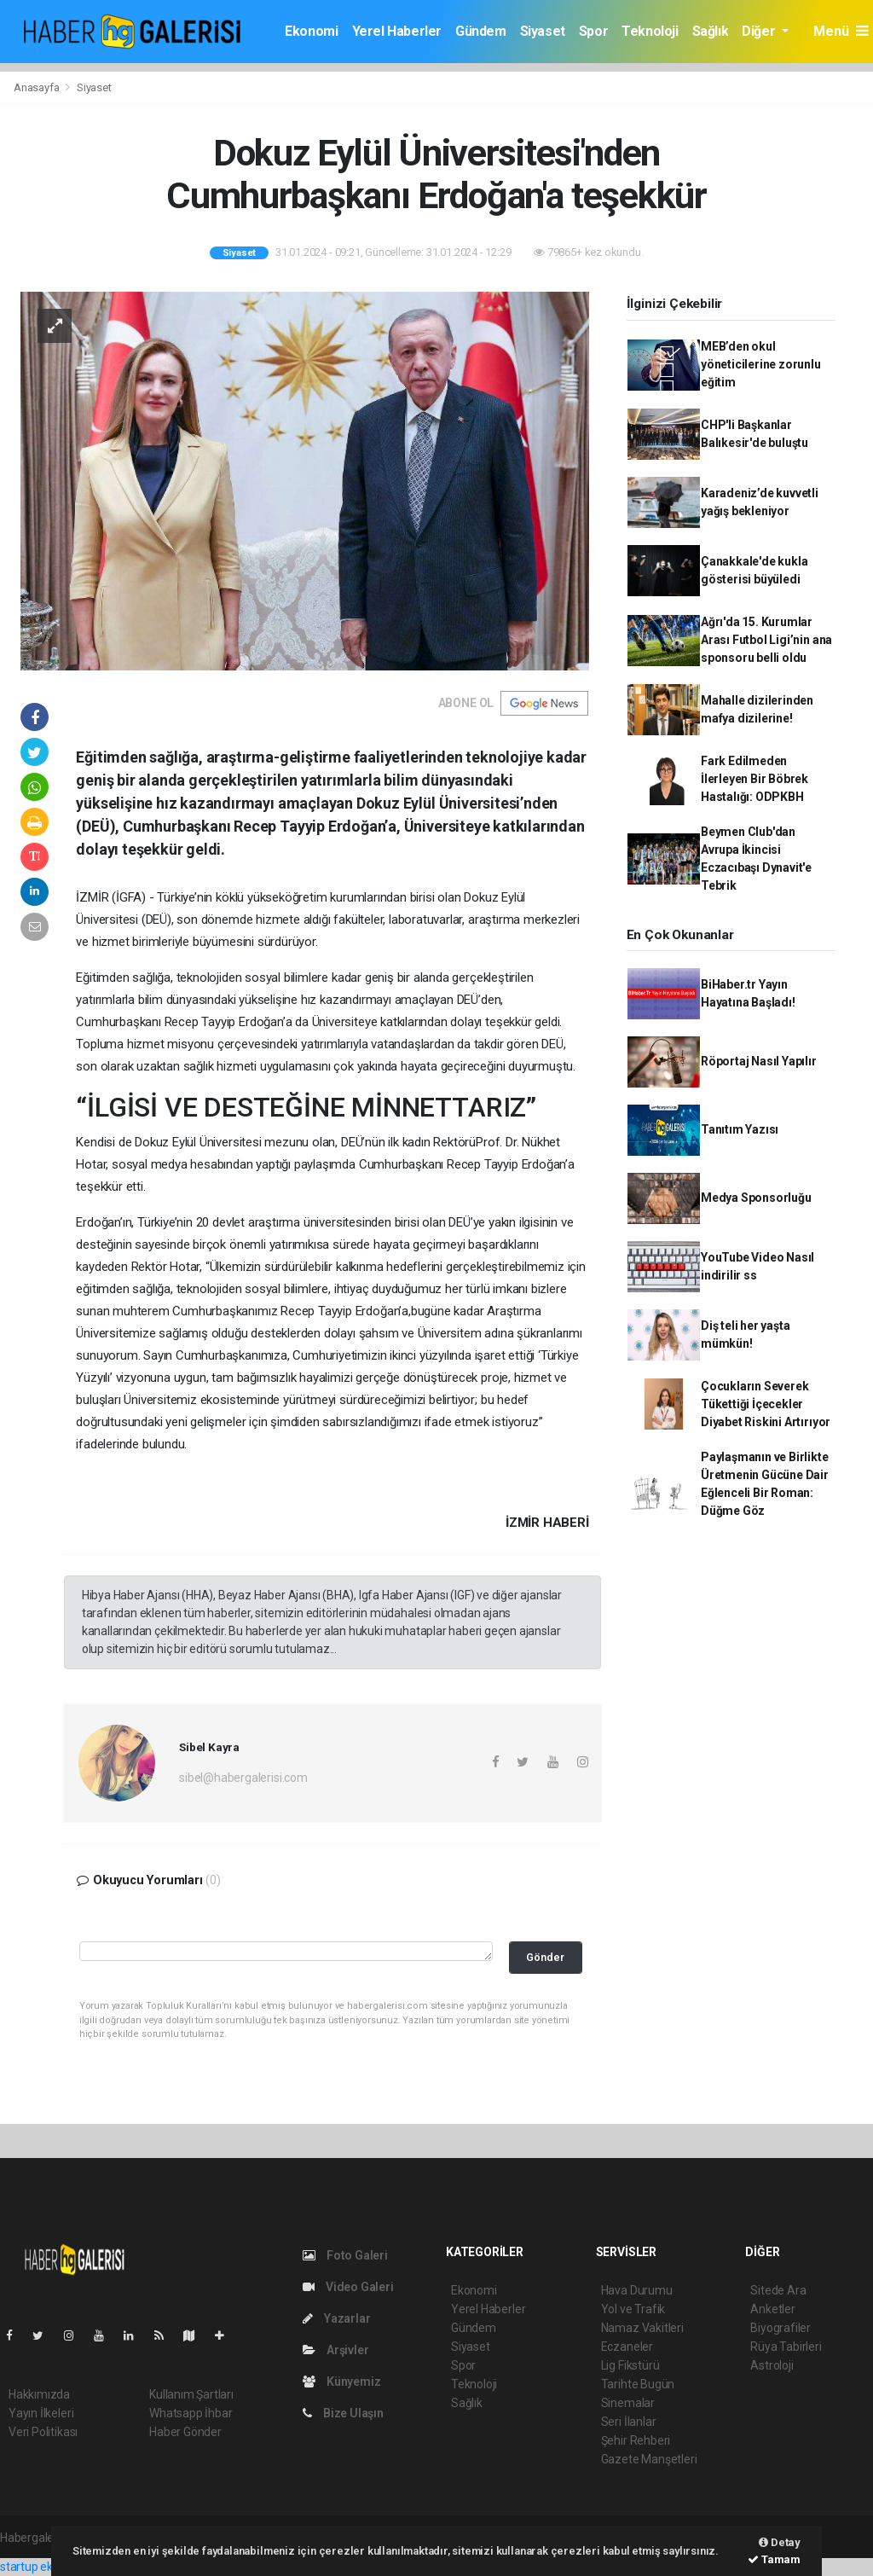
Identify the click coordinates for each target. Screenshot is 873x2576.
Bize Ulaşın (343, 2413)
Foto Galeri (345, 2255)
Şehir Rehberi (636, 2440)
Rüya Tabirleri (785, 2346)
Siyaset (542, 31)
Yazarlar (336, 2318)
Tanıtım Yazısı (739, 1129)
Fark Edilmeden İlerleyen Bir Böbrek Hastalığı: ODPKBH (754, 779)
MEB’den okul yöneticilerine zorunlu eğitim (761, 364)
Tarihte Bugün (638, 2384)
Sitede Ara (778, 2290)
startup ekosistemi (49, 2566)
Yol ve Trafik (633, 2309)
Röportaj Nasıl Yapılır (759, 1061)
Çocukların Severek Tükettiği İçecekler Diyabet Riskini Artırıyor (765, 1404)
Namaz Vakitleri (642, 2328)
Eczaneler (627, 2346)
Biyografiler (780, 2328)
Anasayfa (37, 87)
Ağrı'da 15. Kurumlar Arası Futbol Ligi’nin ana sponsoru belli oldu (766, 639)
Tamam (774, 2559)
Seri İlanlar (628, 2421)
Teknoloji (650, 31)
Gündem (480, 31)
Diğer (760, 31)
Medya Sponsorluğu (756, 1197)
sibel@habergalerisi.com (243, 1777)
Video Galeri (348, 2287)
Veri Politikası (43, 2432)
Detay (780, 2542)
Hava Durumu (637, 2290)
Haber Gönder (185, 2432)
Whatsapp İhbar (190, 2413)
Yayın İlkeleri (41, 2413)
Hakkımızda (39, 2394)
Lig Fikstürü (630, 2365)
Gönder (545, 1957)
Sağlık (710, 31)
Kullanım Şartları (191, 2394)
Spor (593, 31)
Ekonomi (311, 31)
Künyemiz (341, 2381)
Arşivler (335, 2350)
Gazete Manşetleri (649, 2459)
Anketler (772, 2309)
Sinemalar (628, 2403)
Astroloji (771, 2365)
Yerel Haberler (397, 31)
